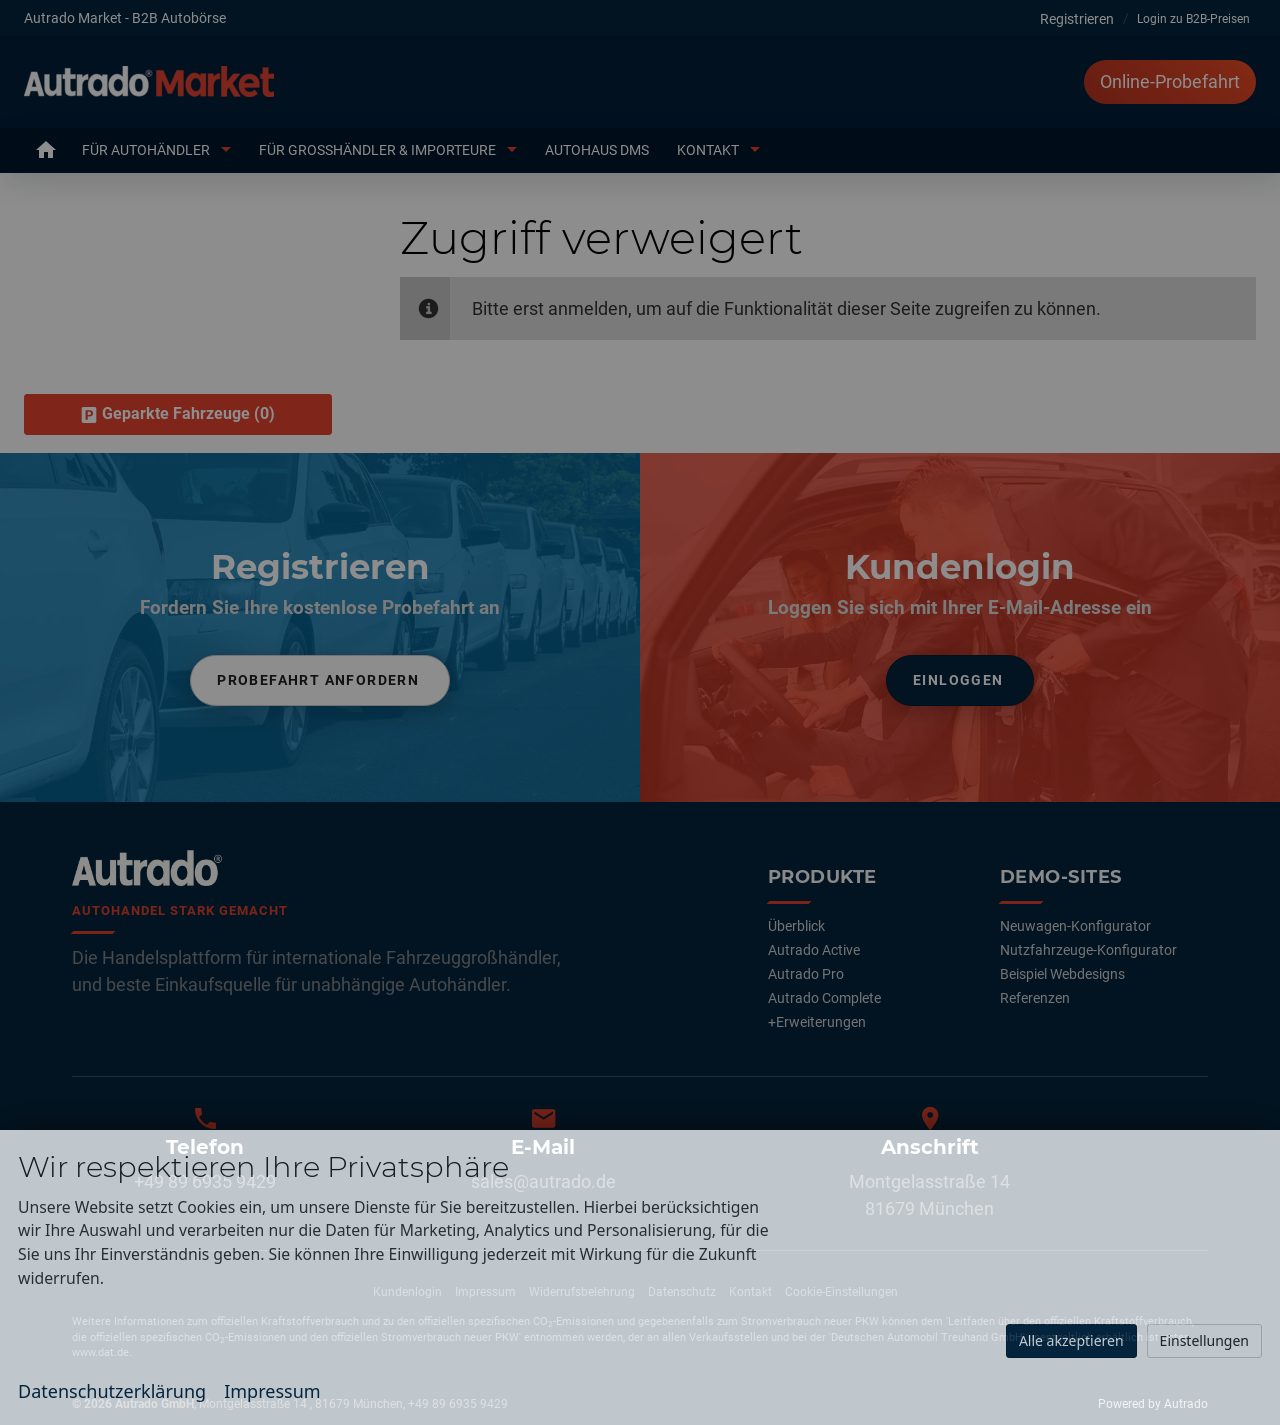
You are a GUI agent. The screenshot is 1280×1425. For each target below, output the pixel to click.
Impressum (272, 1391)
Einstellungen (1204, 1340)
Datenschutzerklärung (112, 1391)
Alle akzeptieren (1071, 1340)
